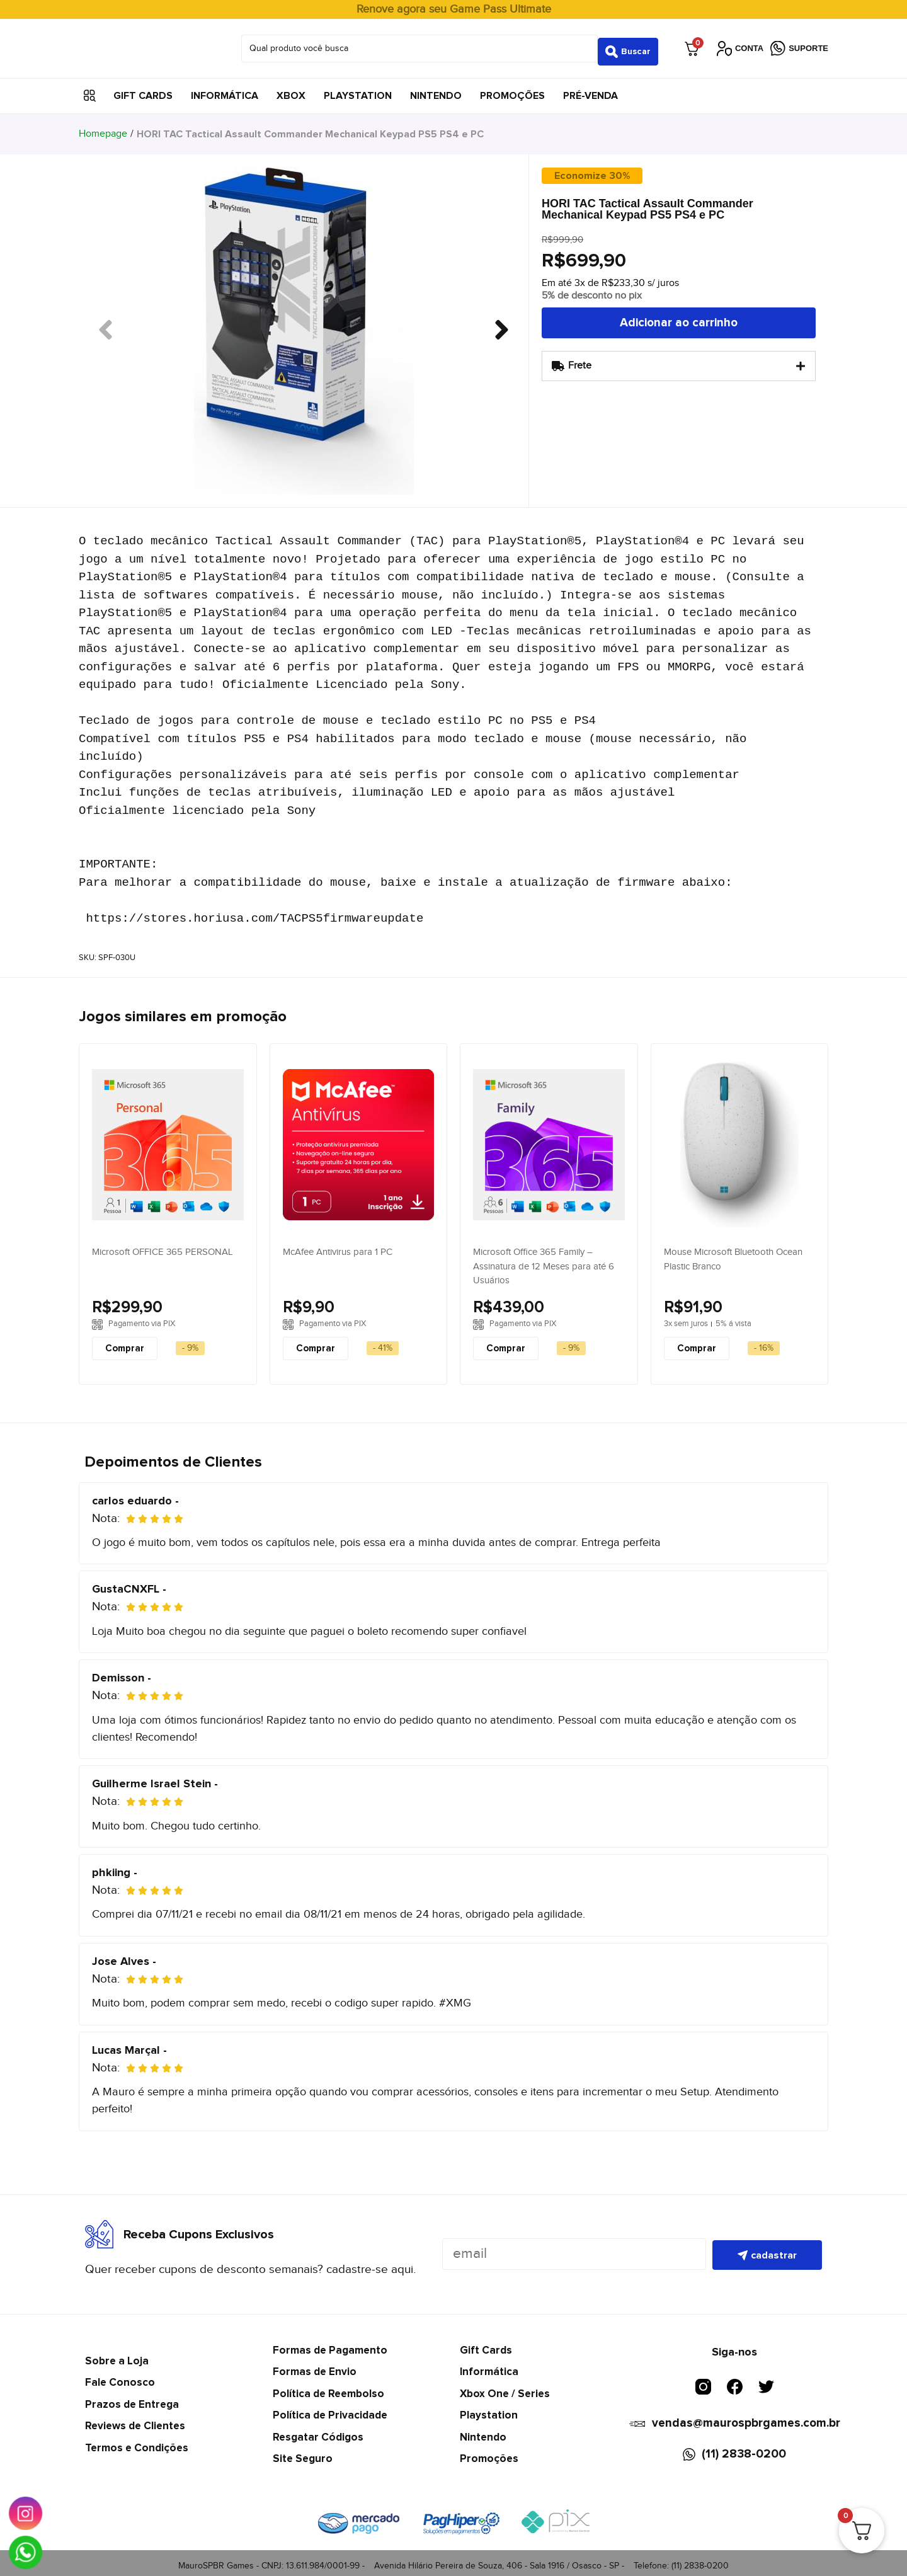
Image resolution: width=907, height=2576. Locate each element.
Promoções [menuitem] (512, 89)
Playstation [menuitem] (358, 89)
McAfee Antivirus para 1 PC (337, 1245)
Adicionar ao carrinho (679, 317)
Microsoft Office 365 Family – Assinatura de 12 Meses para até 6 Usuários (543, 1259)
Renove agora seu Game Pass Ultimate (454, 9)
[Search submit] (628, 45)
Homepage (103, 128)
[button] (90, 90)
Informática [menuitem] (224, 89)
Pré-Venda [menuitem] (590, 89)
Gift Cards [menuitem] (143, 89)
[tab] (678, 360)
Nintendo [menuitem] (436, 89)
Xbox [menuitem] (291, 89)
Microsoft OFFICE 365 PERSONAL (162, 1245)
